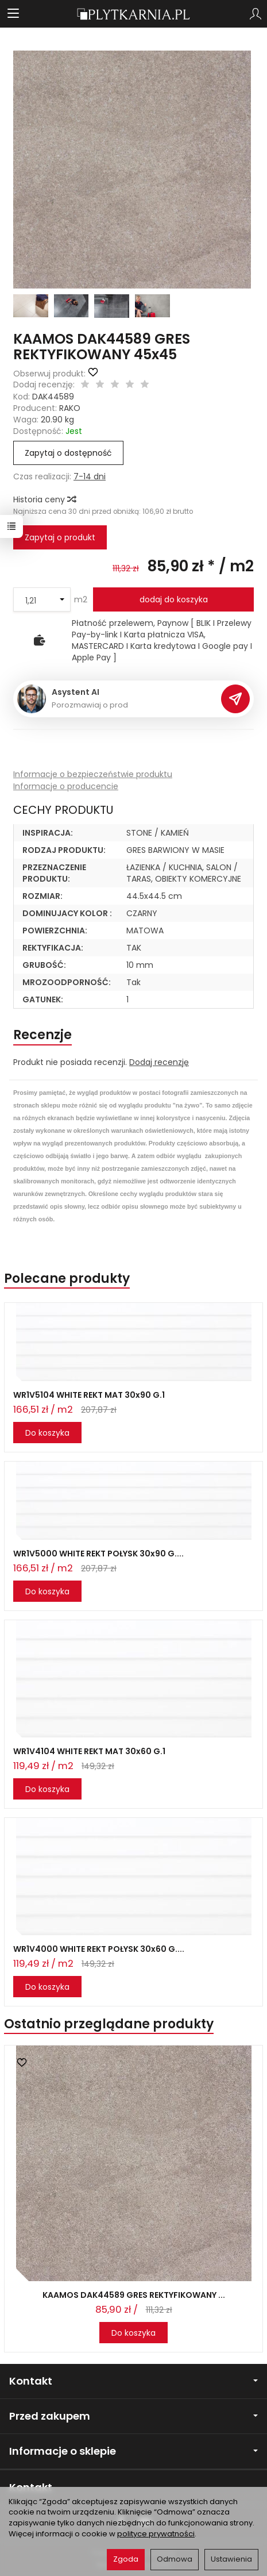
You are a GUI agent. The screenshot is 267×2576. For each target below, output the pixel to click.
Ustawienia (231, 2559)
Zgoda (125, 2559)
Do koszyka (47, 1433)
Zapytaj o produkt (60, 537)
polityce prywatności (156, 2533)
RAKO (69, 408)
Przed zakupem (133, 2416)
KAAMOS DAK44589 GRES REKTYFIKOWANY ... (133, 2295)
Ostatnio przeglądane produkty (109, 2024)
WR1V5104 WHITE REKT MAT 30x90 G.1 (89, 1395)
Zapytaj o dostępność (68, 453)
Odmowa (174, 2559)
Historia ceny (44, 499)
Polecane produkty (67, 1278)
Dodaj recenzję (159, 1062)
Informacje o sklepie (133, 2451)
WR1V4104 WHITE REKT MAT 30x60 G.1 (89, 1751)
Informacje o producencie (65, 786)
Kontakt (133, 2381)
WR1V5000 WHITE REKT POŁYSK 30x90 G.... (98, 1553)
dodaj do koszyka (174, 599)
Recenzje (42, 1035)
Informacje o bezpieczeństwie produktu (92, 774)
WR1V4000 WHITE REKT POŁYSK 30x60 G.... (98, 1949)
